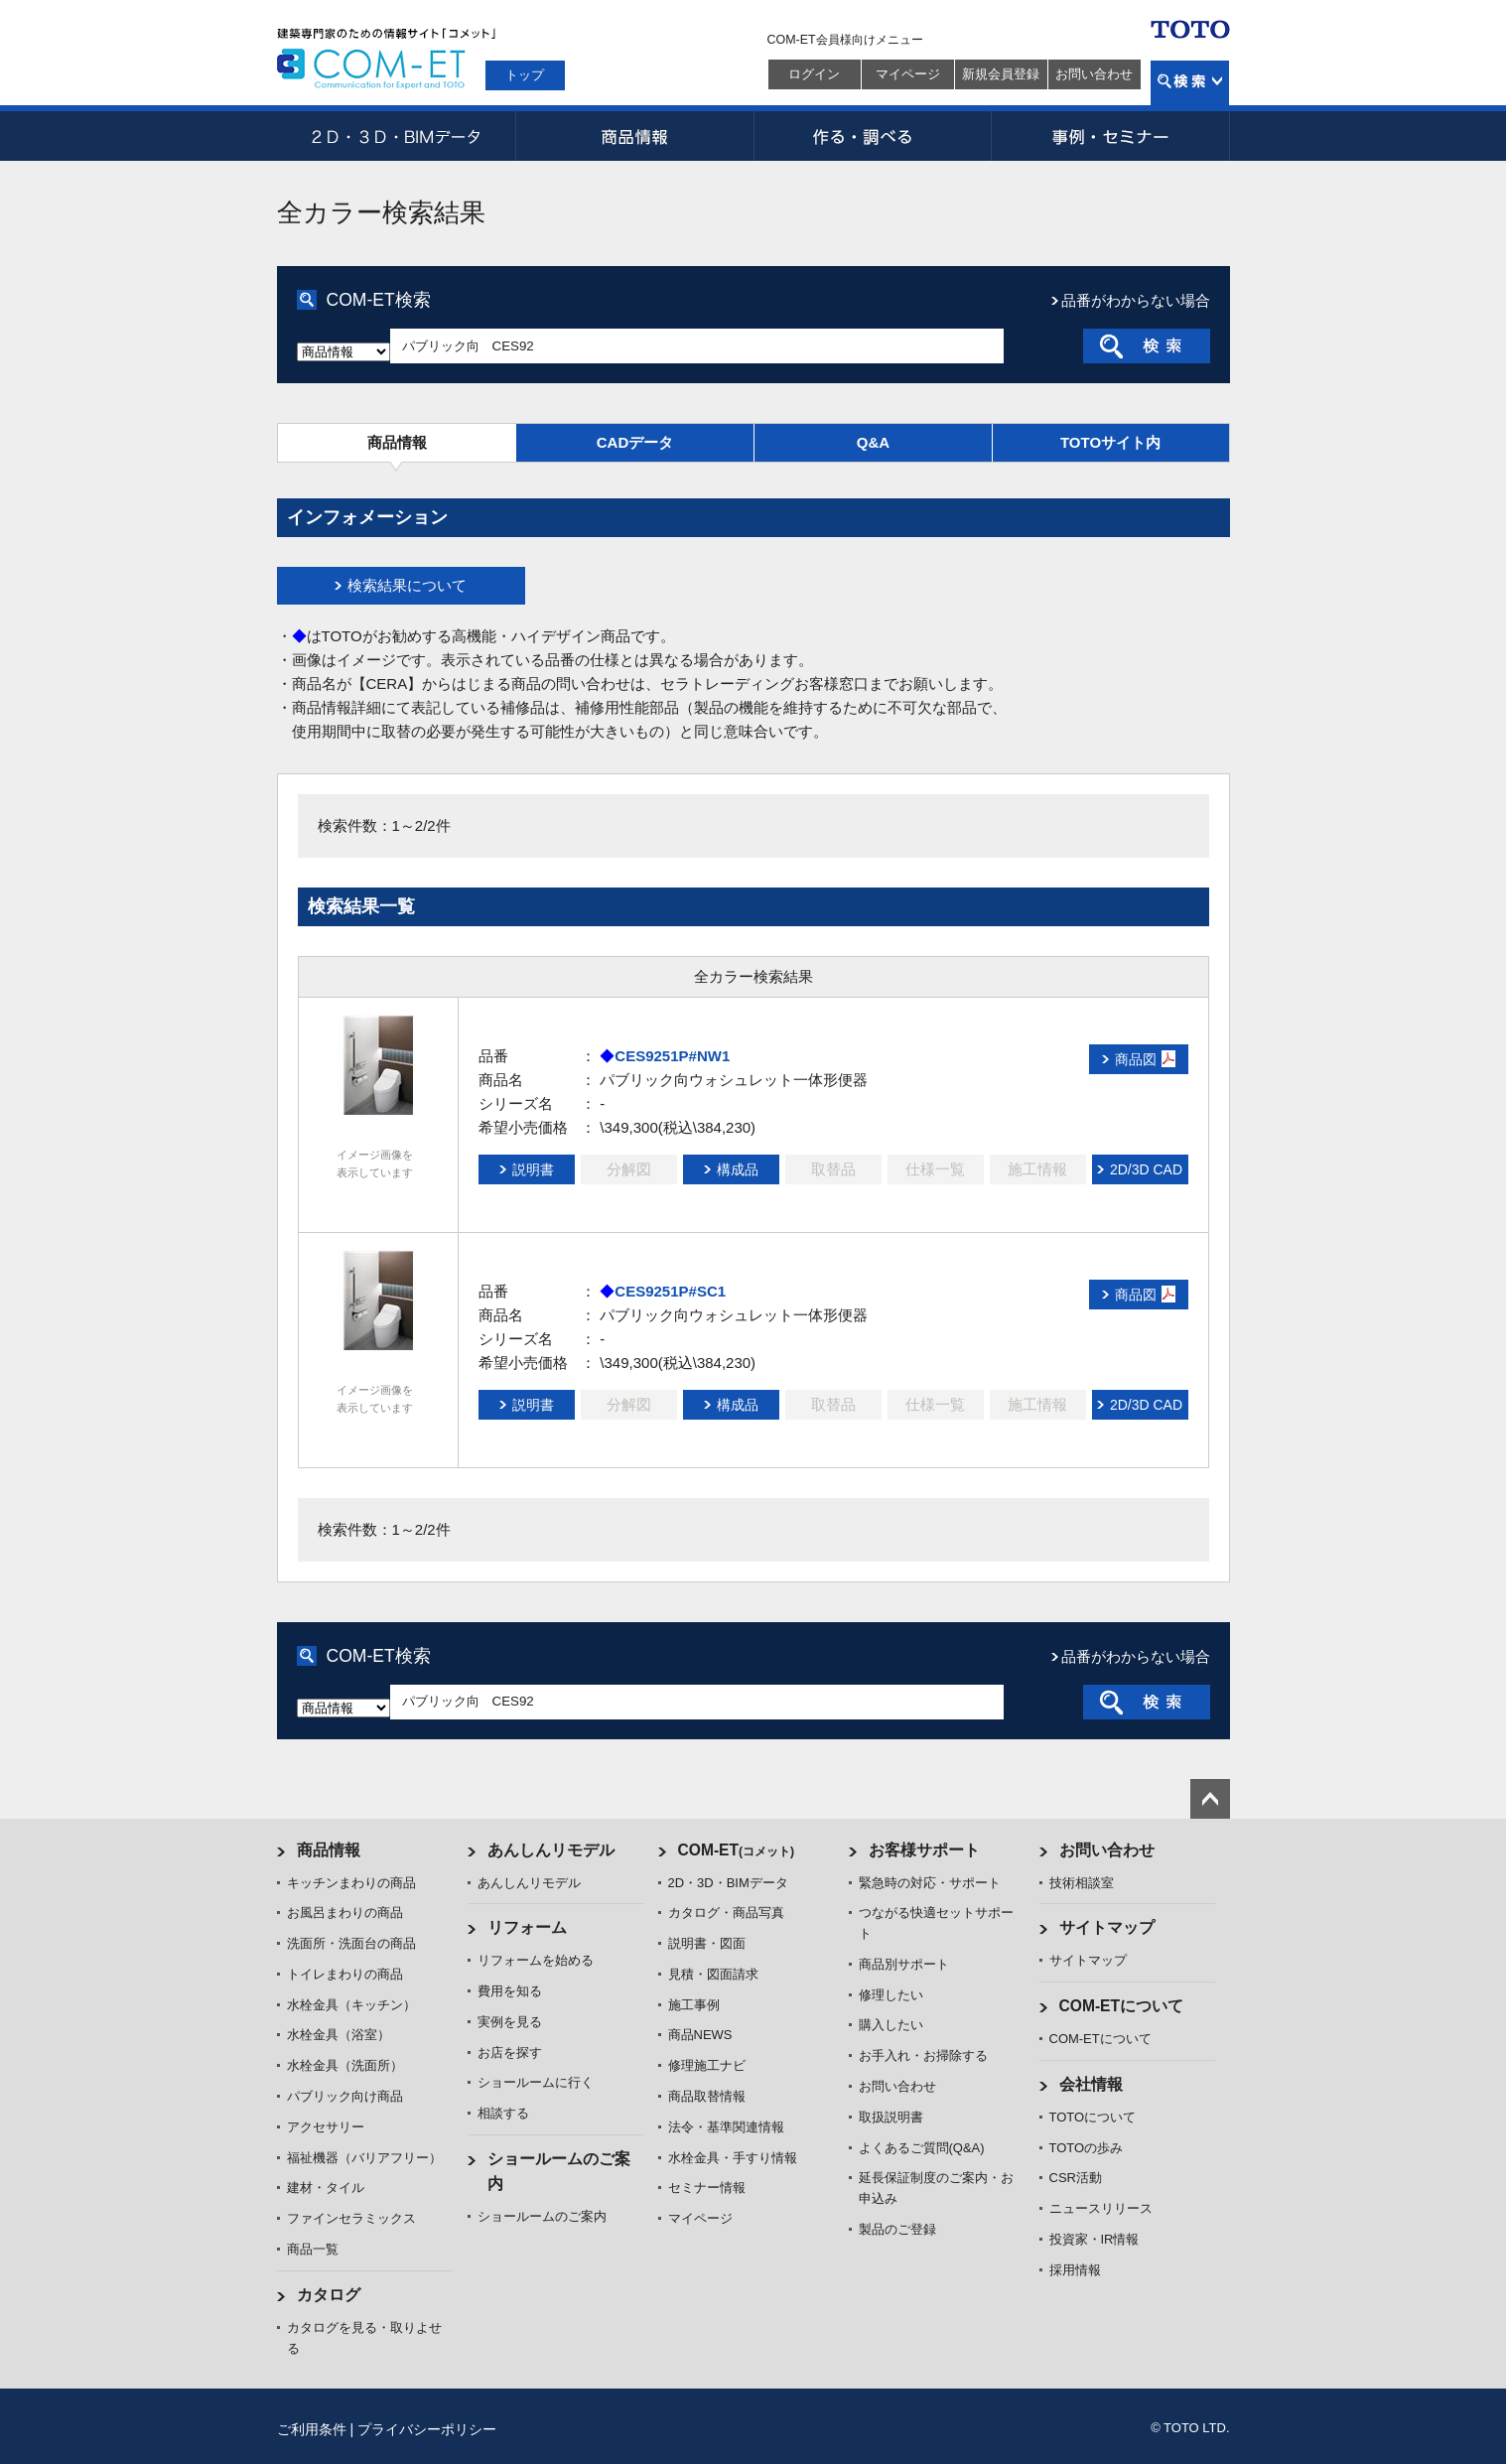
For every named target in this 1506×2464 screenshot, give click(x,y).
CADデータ (635, 442)
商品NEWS (700, 2034)
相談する (503, 2113)
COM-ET (736, 1850)
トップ (524, 75)
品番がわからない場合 (1135, 300)
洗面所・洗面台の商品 (351, 1943)
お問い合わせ (1094, 74)
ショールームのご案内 (542, 2216)
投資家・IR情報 (1094, 2239)
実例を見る (510, 2021)
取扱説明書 (891, 2117)
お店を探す (510, 2052)
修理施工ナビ (707, 2065)
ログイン (814, 74)
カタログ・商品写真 (726, 1912)
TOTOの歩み (1086, 2147)
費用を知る (510, 1991)
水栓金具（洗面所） (345, 2065)
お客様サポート (924, 1850)
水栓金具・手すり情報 (732, 2157)
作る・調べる (872, 136)
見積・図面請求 (713, 1974)
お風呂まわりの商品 (345, 1912)
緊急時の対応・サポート (930, 1882)
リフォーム (527, 1927)
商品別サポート (904, 1964)
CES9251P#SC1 (670, 1291)
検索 (1190, 83)
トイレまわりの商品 (345, 1974)
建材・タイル (325, 2187)
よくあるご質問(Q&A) (922, 2147)
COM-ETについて (1121, 2005)
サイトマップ (1107, 1927)
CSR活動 (1075, 2177)
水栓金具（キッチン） (351, 2004)
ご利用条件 (311, 2429)
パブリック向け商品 (345, 2096)
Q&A (873, 442)
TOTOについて (1093, 2117)
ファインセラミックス (351, 2218)
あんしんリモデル (551, 1850)
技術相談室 (1081, 1882)
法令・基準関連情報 (726, 2127)
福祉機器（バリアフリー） (364, 2157)
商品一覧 (313, 2249)
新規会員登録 (1000, 74)
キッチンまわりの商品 (351, 1882)
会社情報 (1091, 2084)
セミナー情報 (707, 2187)
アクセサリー (325, 2127)
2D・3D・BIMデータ (396, 136)
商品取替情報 (707, 2096)
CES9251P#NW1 (672, 1055)
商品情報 (634, 136)
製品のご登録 (897, 2229)
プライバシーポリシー (426, 2429)
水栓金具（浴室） (338, 2034)
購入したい (891, 2024)
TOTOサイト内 (1110, 442)
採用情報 (1075, 2269)
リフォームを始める (536, 1960)
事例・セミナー (1111, 136)
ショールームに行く (536, 2082)
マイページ (908, 74)
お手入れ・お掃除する (923, 2055)
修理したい (891, 1994)
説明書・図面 (707, 1943)
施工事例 (694, 2004)
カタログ (328, 2294)
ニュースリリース (1101, 2208)
